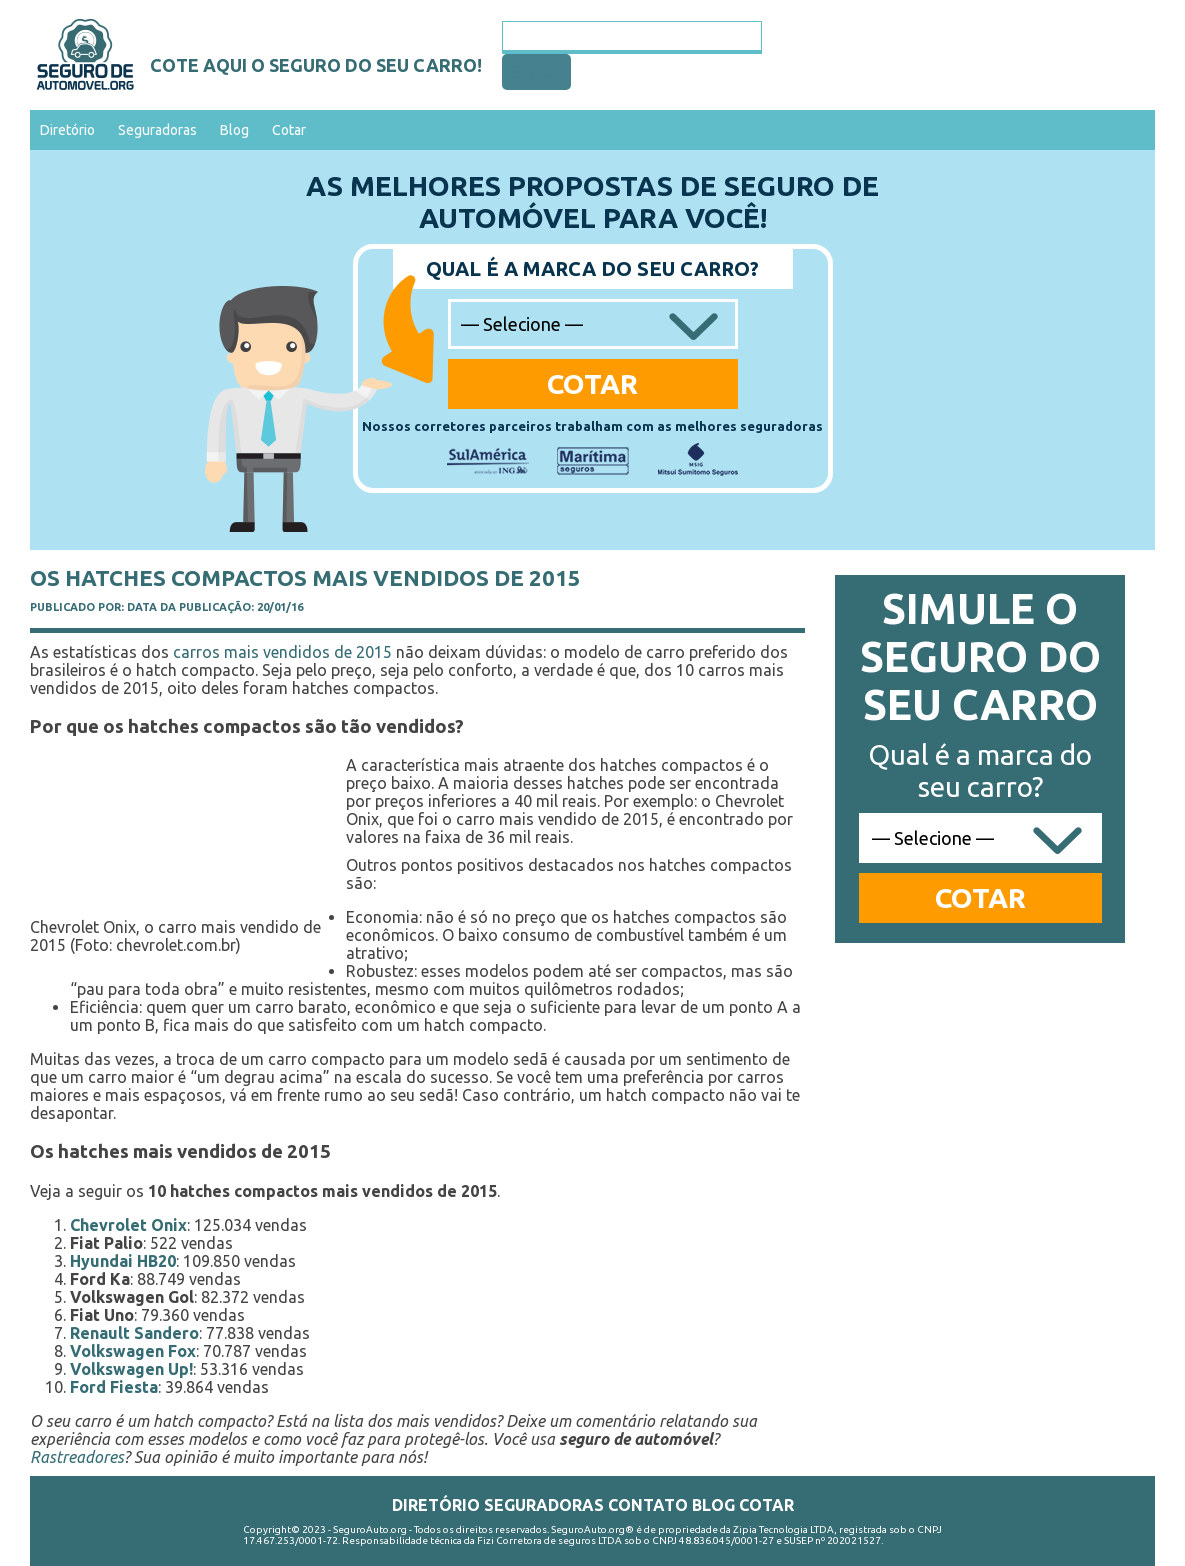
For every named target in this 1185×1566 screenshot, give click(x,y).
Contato (648, 1505)
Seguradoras (157, 130)
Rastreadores (77, 1457)
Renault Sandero (134, 1333)
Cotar (289, 130)
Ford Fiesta (114, 1387)
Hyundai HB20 (123, 1261)
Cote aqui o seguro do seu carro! (316, 65)
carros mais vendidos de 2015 (282, 652)
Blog (234, 130)
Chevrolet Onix (128, 1225)
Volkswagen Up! (131, 1369)
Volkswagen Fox (133, 1351)
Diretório (67, 130)
